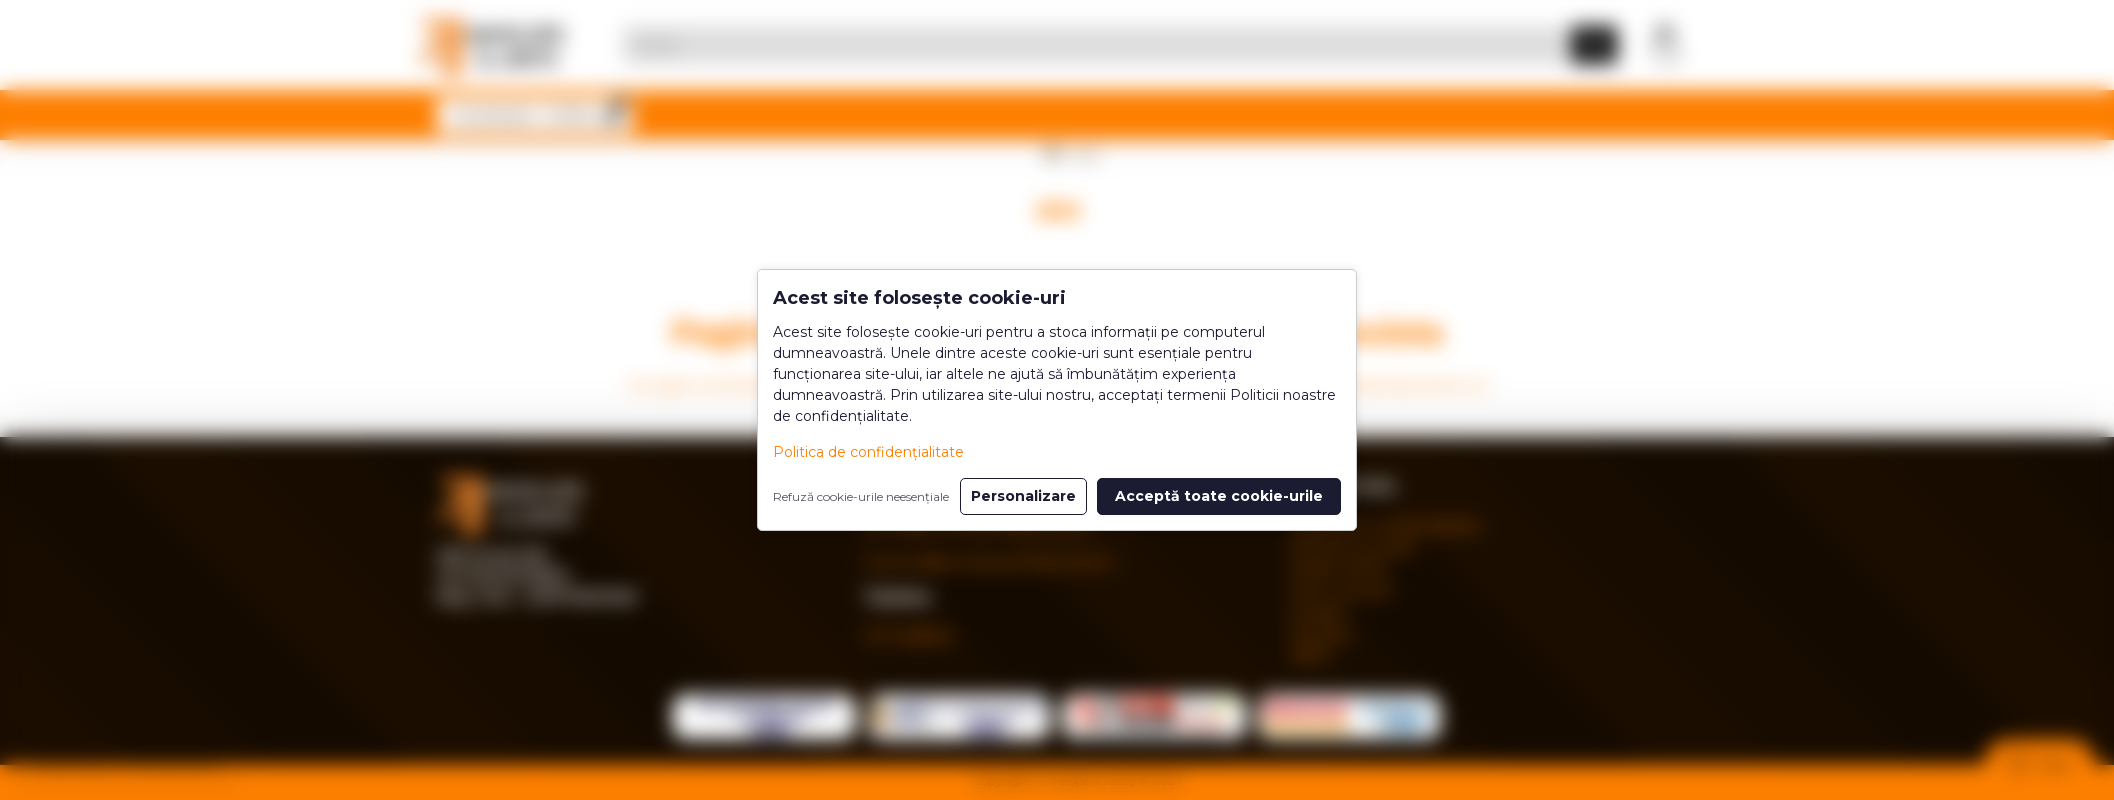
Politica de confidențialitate (868, 452)
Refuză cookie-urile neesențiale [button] (861, 496)
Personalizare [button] (1023, 496)
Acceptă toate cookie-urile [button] (1219, 496)
